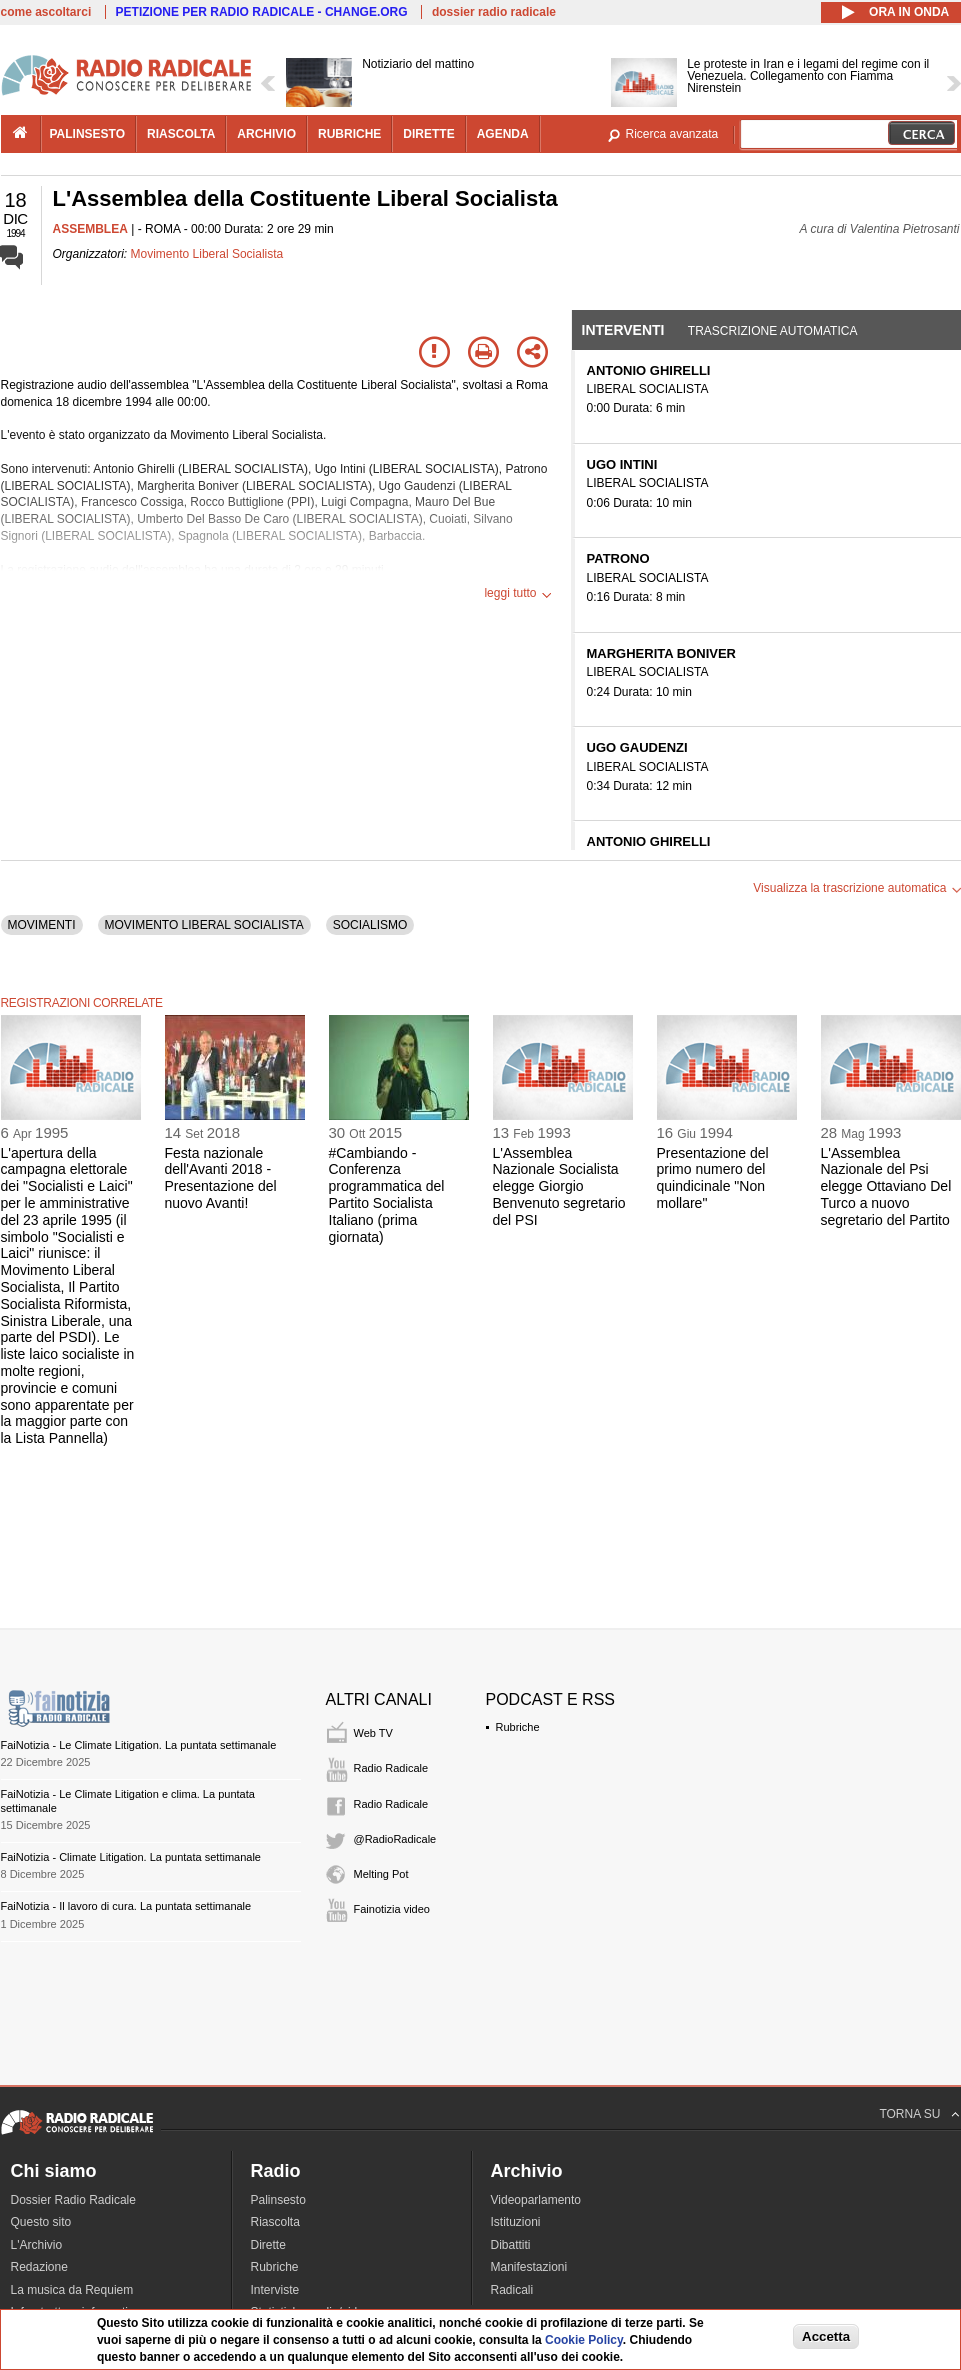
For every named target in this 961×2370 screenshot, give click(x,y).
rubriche (349, 134)
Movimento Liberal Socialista (207, 254)
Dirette (268, 2245)
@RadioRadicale (395, 1839)
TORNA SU (909, 2114)
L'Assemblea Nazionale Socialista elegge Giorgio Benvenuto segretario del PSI (559, 1186)
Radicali (512, 2290)
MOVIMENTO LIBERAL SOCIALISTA (204, 925)
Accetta (826, 2336)
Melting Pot (381, 1874)
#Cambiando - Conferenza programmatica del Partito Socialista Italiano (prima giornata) (387, 1195)
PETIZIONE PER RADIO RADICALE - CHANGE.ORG (262, 12)
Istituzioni (516, 2222)
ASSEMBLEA (90, 229)
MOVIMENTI (42, 925)
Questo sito (41, 2222)
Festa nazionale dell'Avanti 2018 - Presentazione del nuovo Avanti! (221, 1178)
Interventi (623, 330)
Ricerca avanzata (672, 134)
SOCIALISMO (370, 925)
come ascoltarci (46, 12)
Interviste (275, 2290)
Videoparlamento (536, 2200)
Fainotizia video (392, 1909)
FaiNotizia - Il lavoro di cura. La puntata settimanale (126, 1906)
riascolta (181, 134)
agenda (503, 134)
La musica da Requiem (72, 2290)
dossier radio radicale (494, 12)
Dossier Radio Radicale (73, 2200)
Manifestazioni (529, 2267)
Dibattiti (511, 2245)
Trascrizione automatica (773, 331)
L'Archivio (37, 2245)
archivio (266, 134)
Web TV (373, 1733)
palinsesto (88, 134)
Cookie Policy (584, 2340)
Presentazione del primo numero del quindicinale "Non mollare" (713, 1178)
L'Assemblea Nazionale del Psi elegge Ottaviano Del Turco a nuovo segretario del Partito (886, 1186)
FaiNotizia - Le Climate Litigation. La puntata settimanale (139, 1745)
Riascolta (275, 2222)
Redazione (39, 2267)
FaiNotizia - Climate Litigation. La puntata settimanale (131, 1857)
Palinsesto (278, 2200)
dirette (428, 134)
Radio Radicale (391, 1768)
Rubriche (518, 1727)
